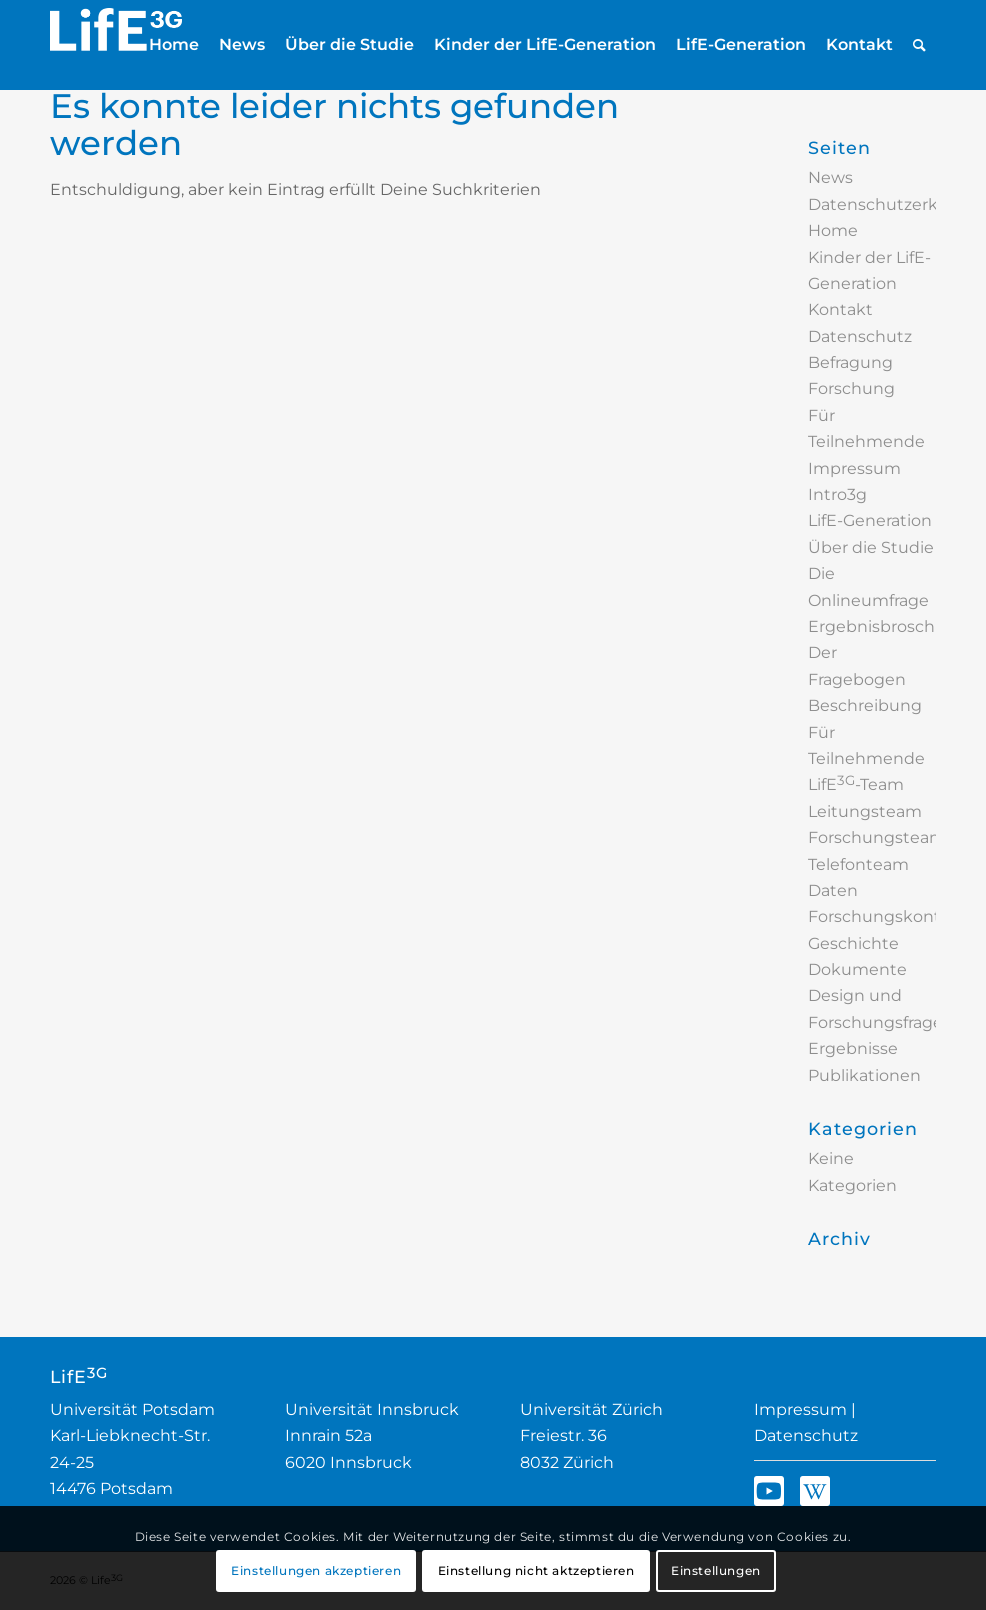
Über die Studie (871, 547)
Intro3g (837, 494)
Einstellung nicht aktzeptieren (536, 1570)
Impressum (854, 468)
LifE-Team (856, 784)
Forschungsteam (877, 837)
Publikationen (864, 1075)
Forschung (851, 388)
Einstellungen (716, 1570)
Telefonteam (858, 864)
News (830, 177)
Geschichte (853, 943)
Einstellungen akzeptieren (316, 1570)
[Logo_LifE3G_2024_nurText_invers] (116, 45)
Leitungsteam (865, 811)
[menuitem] (174, 45)
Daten (833, 890)
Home (833, 230)
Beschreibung (865, 705)
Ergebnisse (853, 1048)
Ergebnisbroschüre (885, 626)
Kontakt (840, 309)
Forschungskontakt (887, 916)
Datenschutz (806, 1435)
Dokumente (857, 969)
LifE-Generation (870, 520)
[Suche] (919, 45)
